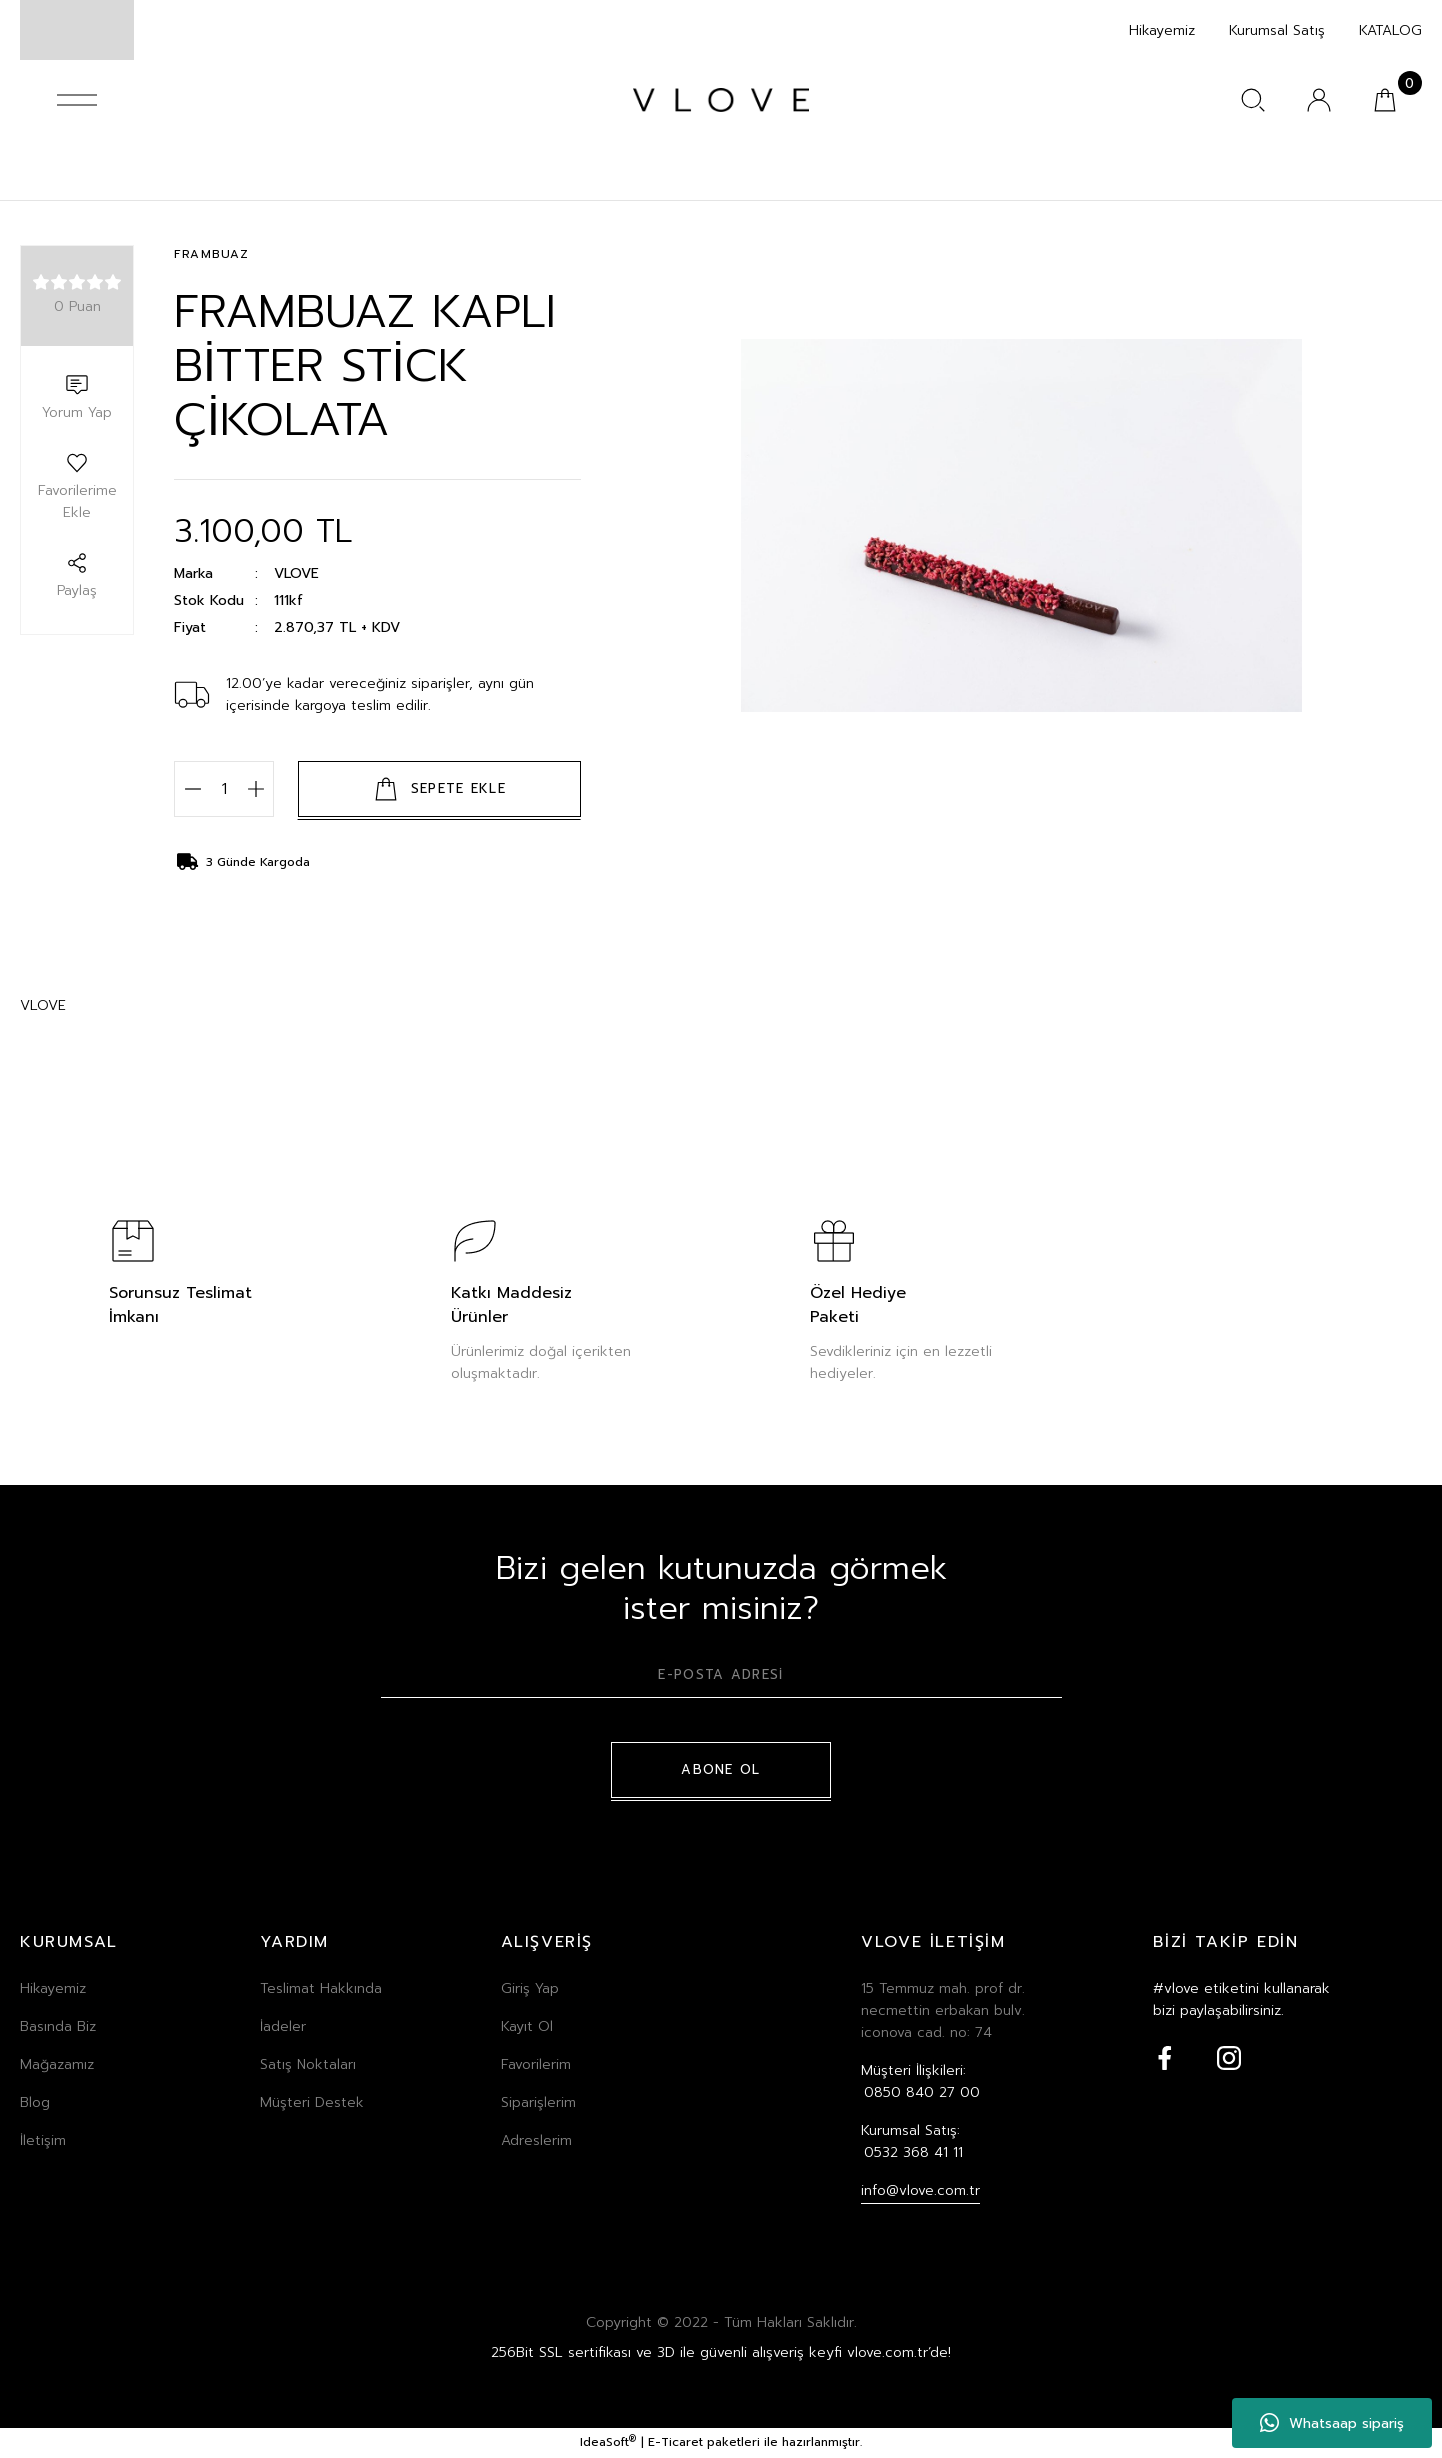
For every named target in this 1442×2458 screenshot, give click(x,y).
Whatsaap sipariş (1332, 2423)
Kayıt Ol (527, 2027)
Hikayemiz (53, 1989)
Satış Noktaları (308, 2065)
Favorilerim (536, 2065)
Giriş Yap (530, 1989)
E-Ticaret (675, 2444)
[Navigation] (77, 100)
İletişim (43, 2141)
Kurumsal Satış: (912, 2143)
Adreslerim (536, 2141)
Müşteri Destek (312, 2103)
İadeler (283, 2027)
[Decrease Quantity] (192, 790)
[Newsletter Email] (721, 1682)
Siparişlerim (538, 2103)
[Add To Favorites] (77, 488)
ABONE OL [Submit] (720, 1771)
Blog (35, 2103)
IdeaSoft (608, 2444)
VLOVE (296, 574)
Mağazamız (57, 2065)
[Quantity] (224, 790)
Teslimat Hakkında (321, 1989)
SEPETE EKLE (439, 790)
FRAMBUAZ (214, 255)
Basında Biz (58, 2027)
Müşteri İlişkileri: (920, 2083)
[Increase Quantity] (255, 790)
